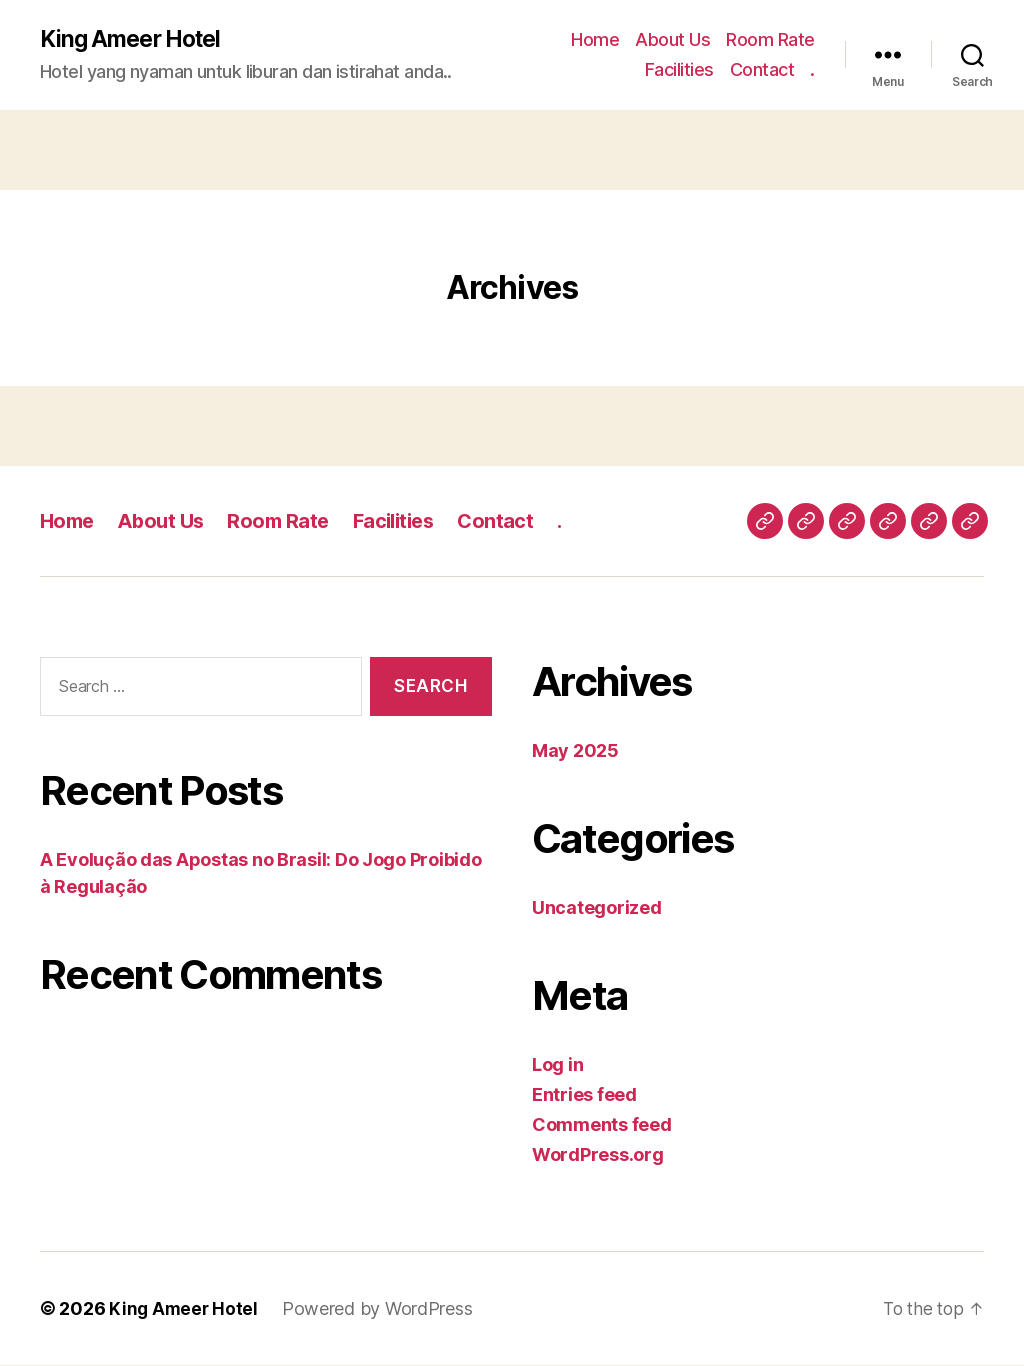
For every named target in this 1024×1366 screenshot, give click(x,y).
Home (595, 40)
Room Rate (770, 40)
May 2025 (575, 751)
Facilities (679, 70)
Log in (557, 1065)
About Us (672, 40)
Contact (762, 70)
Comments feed (602, 1125)
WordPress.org (598, 1155)
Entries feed (584, 1095)
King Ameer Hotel (136, 40)
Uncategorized (597, 908)
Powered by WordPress (380, 1309)
